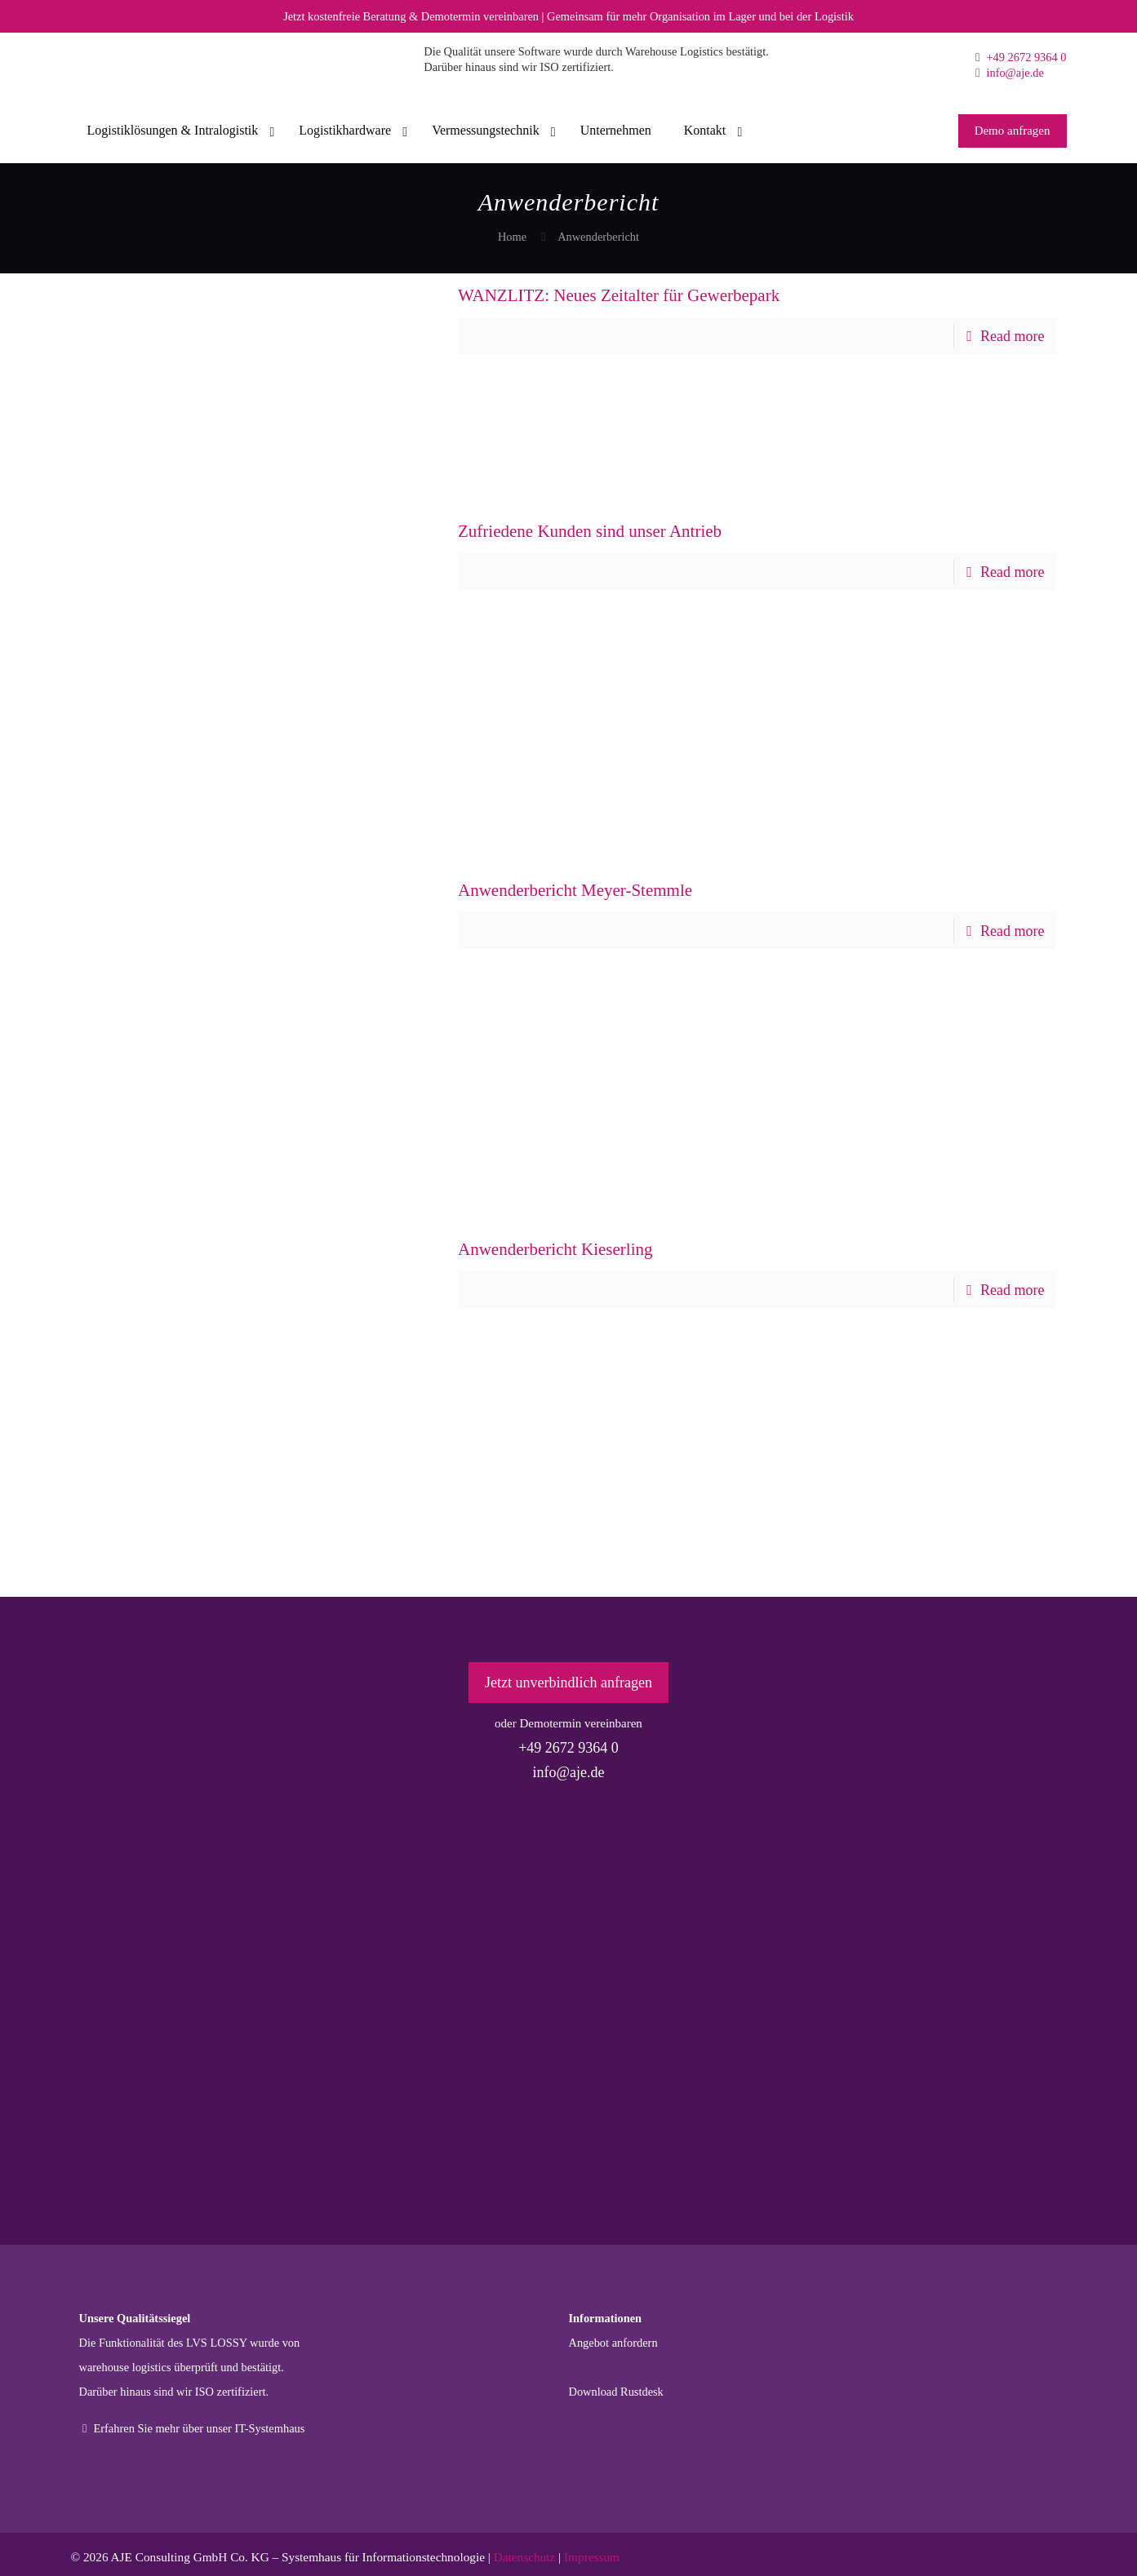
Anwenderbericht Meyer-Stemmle (575, 890)
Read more (1012, 336)
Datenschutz (525, 2557)
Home (512, 236)
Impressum (592, 2557)
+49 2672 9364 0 (1025, 57)
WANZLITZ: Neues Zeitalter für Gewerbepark (618, 295)
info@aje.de (1014, 72)
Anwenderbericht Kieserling (555, 1249)
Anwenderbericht (598, 236)
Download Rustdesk (616, 2391)
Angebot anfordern (613, 2342)
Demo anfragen (1012, 130)
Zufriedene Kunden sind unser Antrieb (590, 531)
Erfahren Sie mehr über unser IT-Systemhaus (192, 2428)
